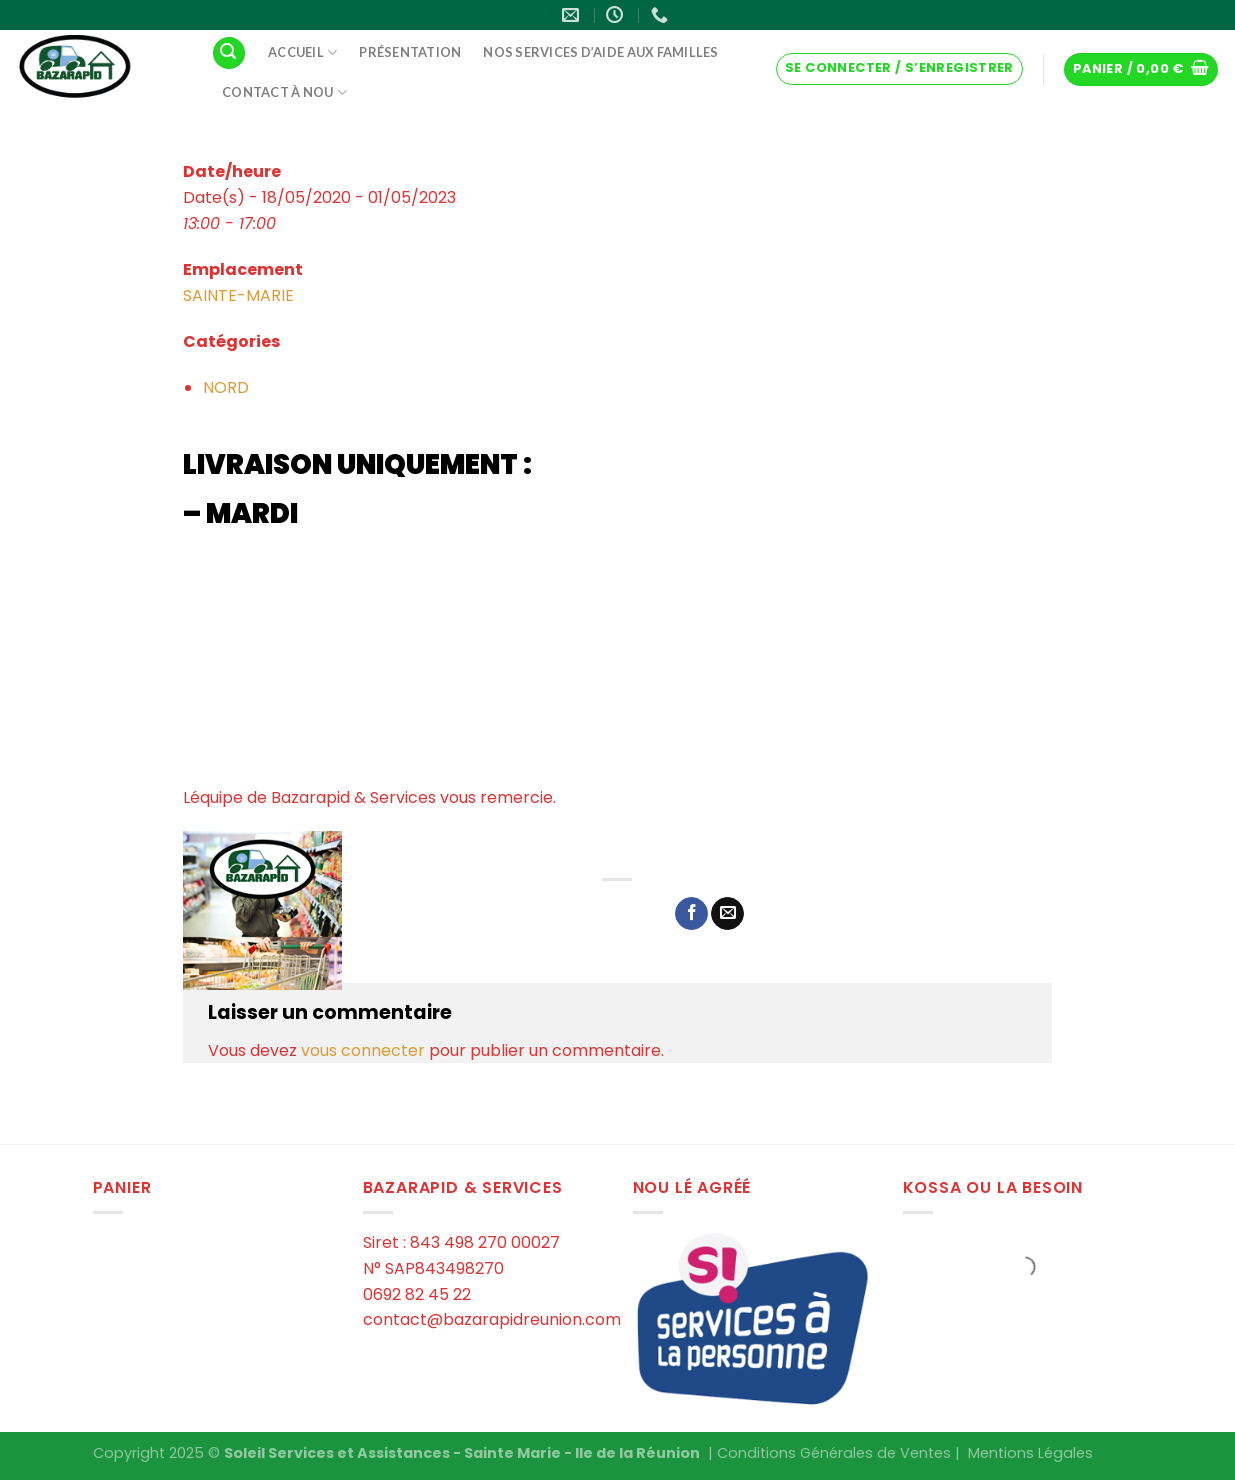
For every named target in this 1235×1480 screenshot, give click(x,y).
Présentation (410, 52)
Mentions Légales (1030, 1453)
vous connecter (363, 1050)
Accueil (302, 52)
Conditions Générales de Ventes (834, 1453)
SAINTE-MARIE (238, 295)
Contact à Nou (284, 92)
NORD (226, 387)
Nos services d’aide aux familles (600, 52)
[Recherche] (229, 53)
